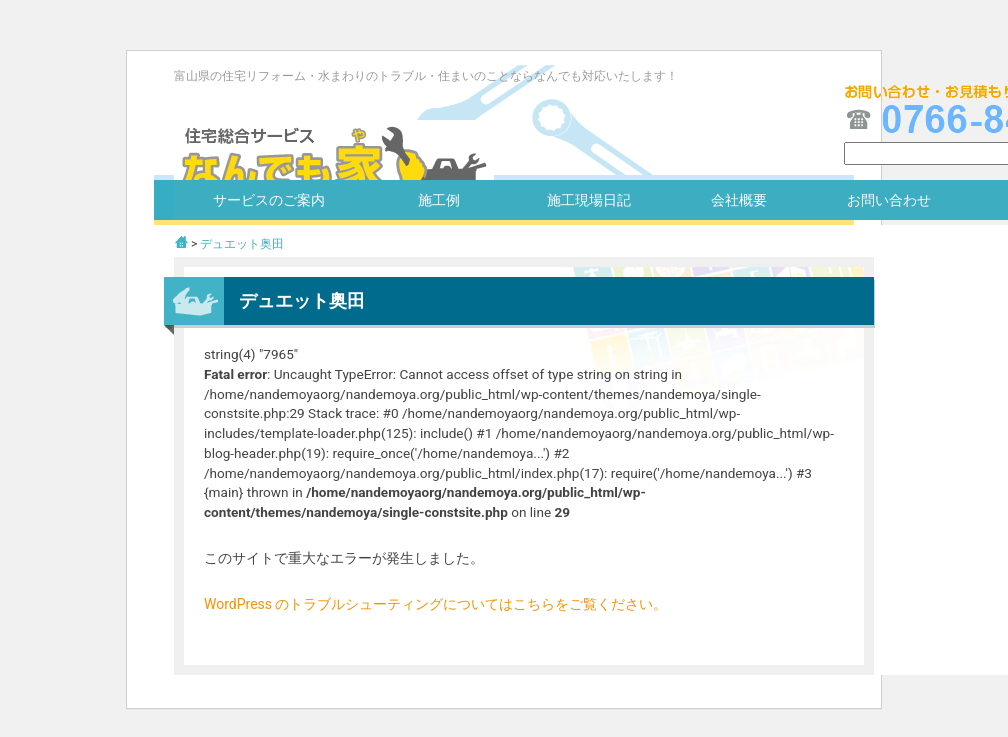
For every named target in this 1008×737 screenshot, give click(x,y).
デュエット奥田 (242, 244)
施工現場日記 (589, 200)
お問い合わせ (889, 200)
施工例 (439, 200)
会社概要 (739, 200)
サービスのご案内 (269, 200)
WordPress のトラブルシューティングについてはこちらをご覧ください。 (436, 604)
